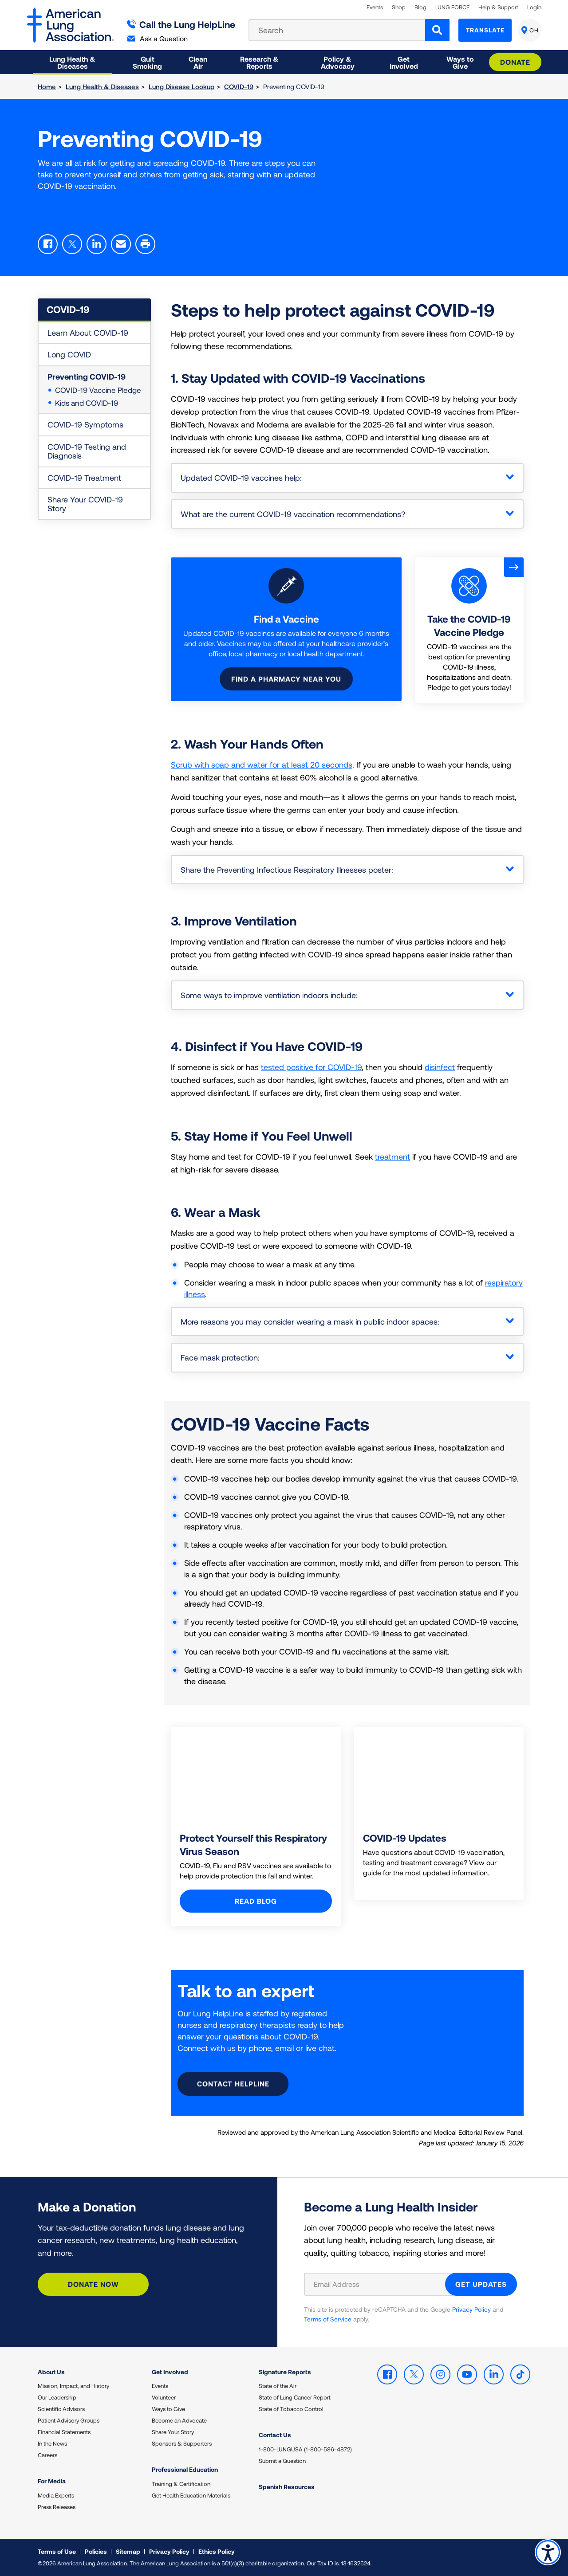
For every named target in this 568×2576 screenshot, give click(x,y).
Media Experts (56, 2495)
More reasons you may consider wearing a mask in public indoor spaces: (310, 1321)
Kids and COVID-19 (86, 402)
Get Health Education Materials (191, 2495)
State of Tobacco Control (291, 2408)
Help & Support (498, 7)
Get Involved (170, 2372)
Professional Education (185, 2469)
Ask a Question (157, 38)
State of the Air (277, 2385)
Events (375, 7)
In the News (52, 2443)
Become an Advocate (179, 2420)
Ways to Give (168, 2408)
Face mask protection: (220, 1357)
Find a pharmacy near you (286, 678)
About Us (51, 2372)
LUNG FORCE (452, 7)
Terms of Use (57, 2551)
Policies (96, 2551)
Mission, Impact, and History (73, 2385)
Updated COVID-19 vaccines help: (241, 477)
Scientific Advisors (61, 2408)
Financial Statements (64, 2431)
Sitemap (128, 2551)
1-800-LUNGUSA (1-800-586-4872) (305, 2449)
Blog (420, 7)
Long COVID (69, 354)
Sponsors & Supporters (182, 2443)
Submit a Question (282, 2460)
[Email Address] (380, 2284)
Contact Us (275, 2435)
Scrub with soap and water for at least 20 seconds (261, 764)
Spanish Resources (287, 2486)
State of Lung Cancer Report (295, 2397)
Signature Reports (285, 2372)
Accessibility (548, 2552)
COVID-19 (238, 86)
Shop (399, 7)
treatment (392, 1156)
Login (534, 7)
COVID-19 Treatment (84, 477)
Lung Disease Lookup (181, 86)
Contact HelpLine (233, 2083)
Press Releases (56, 2506)
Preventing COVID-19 (86, 376)
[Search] (437, 30)
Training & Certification (181, 2483)
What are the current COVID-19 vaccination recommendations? (293, 514)
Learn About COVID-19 (87, 332)
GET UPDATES (481, 2284)
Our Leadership (57, 2397)
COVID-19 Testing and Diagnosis (86, 451)
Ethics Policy (216, 2551)
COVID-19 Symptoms (85, 424)
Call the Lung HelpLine (181, 24)
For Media (52, 2481)
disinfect (440, 1067)
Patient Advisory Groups (68, 2420)
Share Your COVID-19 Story (85, 503)
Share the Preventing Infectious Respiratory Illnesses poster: (287, 869)
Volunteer (164, 2397)
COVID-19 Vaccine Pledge (98, 390)
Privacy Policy (471, 2309)
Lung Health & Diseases (102, 86)
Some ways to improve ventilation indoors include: (269, 995)
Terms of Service (327, 2319)
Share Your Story (173, 2431)
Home (47, 86)
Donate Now (93, 2284)
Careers (47, 2454)
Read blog (256, 1901)
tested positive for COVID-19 (311, 1067)
